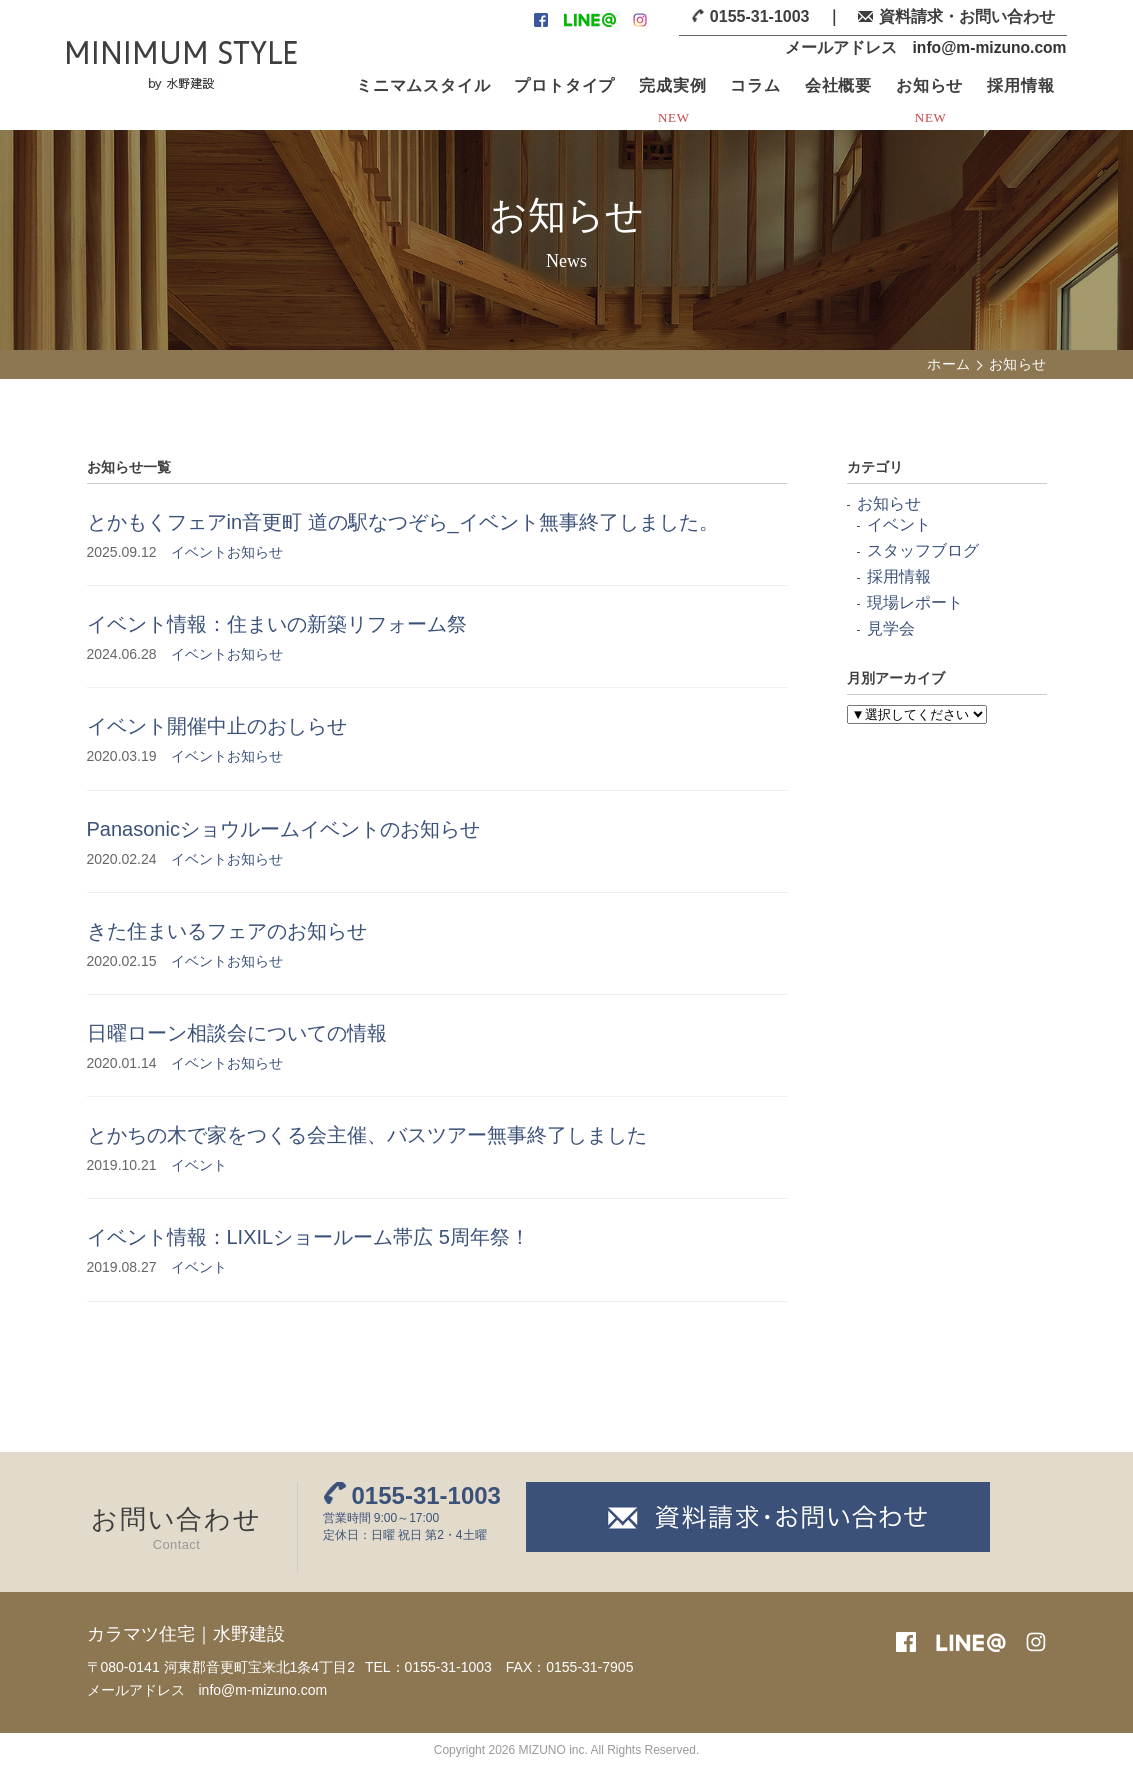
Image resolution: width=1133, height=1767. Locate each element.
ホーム (948, 364)
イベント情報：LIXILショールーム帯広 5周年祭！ (308, 1237)
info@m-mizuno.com (988, 47)
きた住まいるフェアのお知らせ (227, 931)
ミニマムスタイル (423, 85)
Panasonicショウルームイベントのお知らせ (283, 829)
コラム (755, 85)
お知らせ (929, 85)
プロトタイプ (564, 85)
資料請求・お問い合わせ (967, 16)
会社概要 (838, 85)
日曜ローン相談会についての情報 (237, 1033)
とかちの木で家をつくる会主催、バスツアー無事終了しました (367, 1135)
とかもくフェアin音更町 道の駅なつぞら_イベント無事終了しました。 (403, 522)
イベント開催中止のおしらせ (217, 726)
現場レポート (915, 602)
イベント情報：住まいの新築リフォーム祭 (277, 624)
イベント (199, 552)
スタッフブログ (923, 550)
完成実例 (672, 85)
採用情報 (1020, 85)
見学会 (891, 628)
